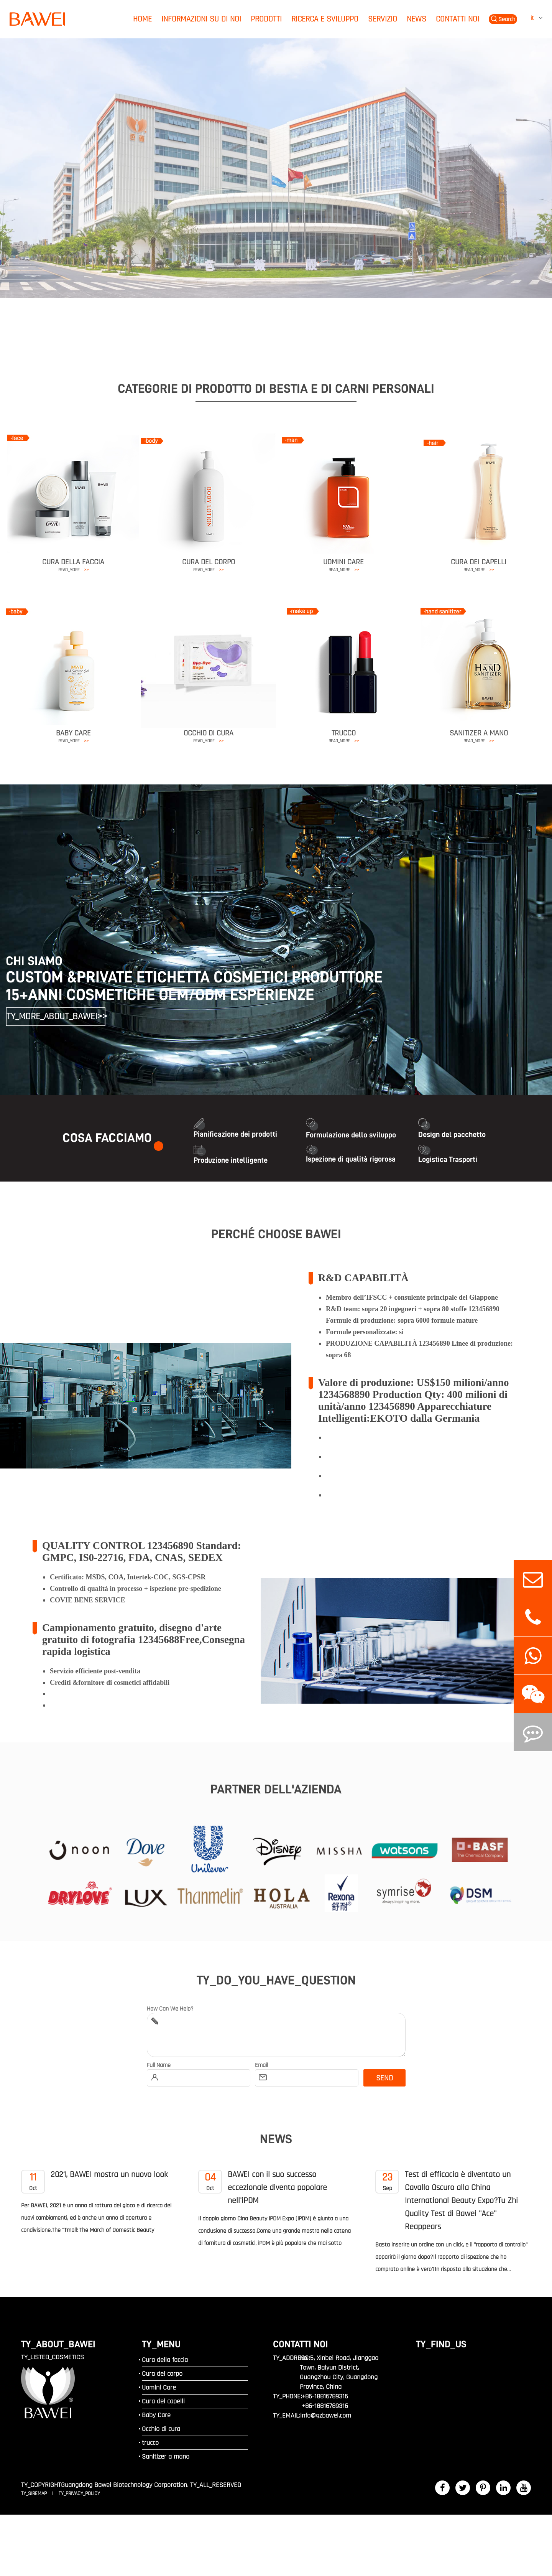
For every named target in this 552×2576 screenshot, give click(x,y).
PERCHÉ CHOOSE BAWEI (276, 1234)
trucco (344, 733)
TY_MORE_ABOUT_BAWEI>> (56, 1016)
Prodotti (266, 19)
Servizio (382, 19)
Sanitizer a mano (479, 733)
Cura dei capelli (478, 562)
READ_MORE (73, 570)
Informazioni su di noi (201, 19)
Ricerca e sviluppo (324, 19)
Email (261, 2065)
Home (142, 19)
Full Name (159, 2065)
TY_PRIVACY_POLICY (79, 2493)
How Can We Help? (170, 2009)
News (416, 19)
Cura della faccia (73, 562)
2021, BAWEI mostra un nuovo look (94, 2181)
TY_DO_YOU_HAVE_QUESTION (276, 1980)
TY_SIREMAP (34, 2493)
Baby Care (73, 733)
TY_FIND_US (441, 2344)
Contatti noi (457, 19)
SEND (384, 2078)
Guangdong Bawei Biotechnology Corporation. (124, 2484)
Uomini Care (343, 562)
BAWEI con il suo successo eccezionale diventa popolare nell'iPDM (262, 2187)
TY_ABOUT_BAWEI (58, 2344)
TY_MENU (161, 2344)
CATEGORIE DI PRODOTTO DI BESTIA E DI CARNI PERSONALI (276, 388)
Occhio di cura (208, 733)
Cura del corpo (208, 562)
